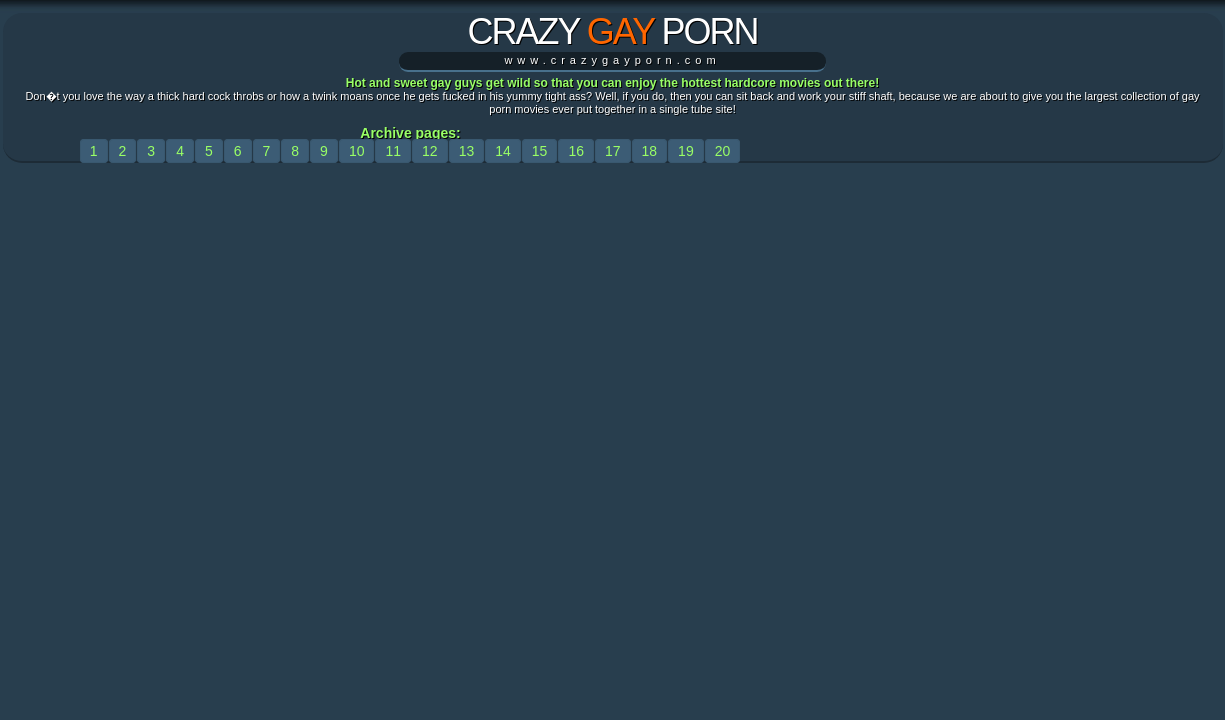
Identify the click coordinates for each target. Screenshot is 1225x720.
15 (540, 151)
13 (467, 151)
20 (723, 151)
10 (357, 151)
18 (650, 151)
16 (576, 151)
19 (686, 151)
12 (430, 151)
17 (613, 151)
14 (503, 151)
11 (393, 151)
